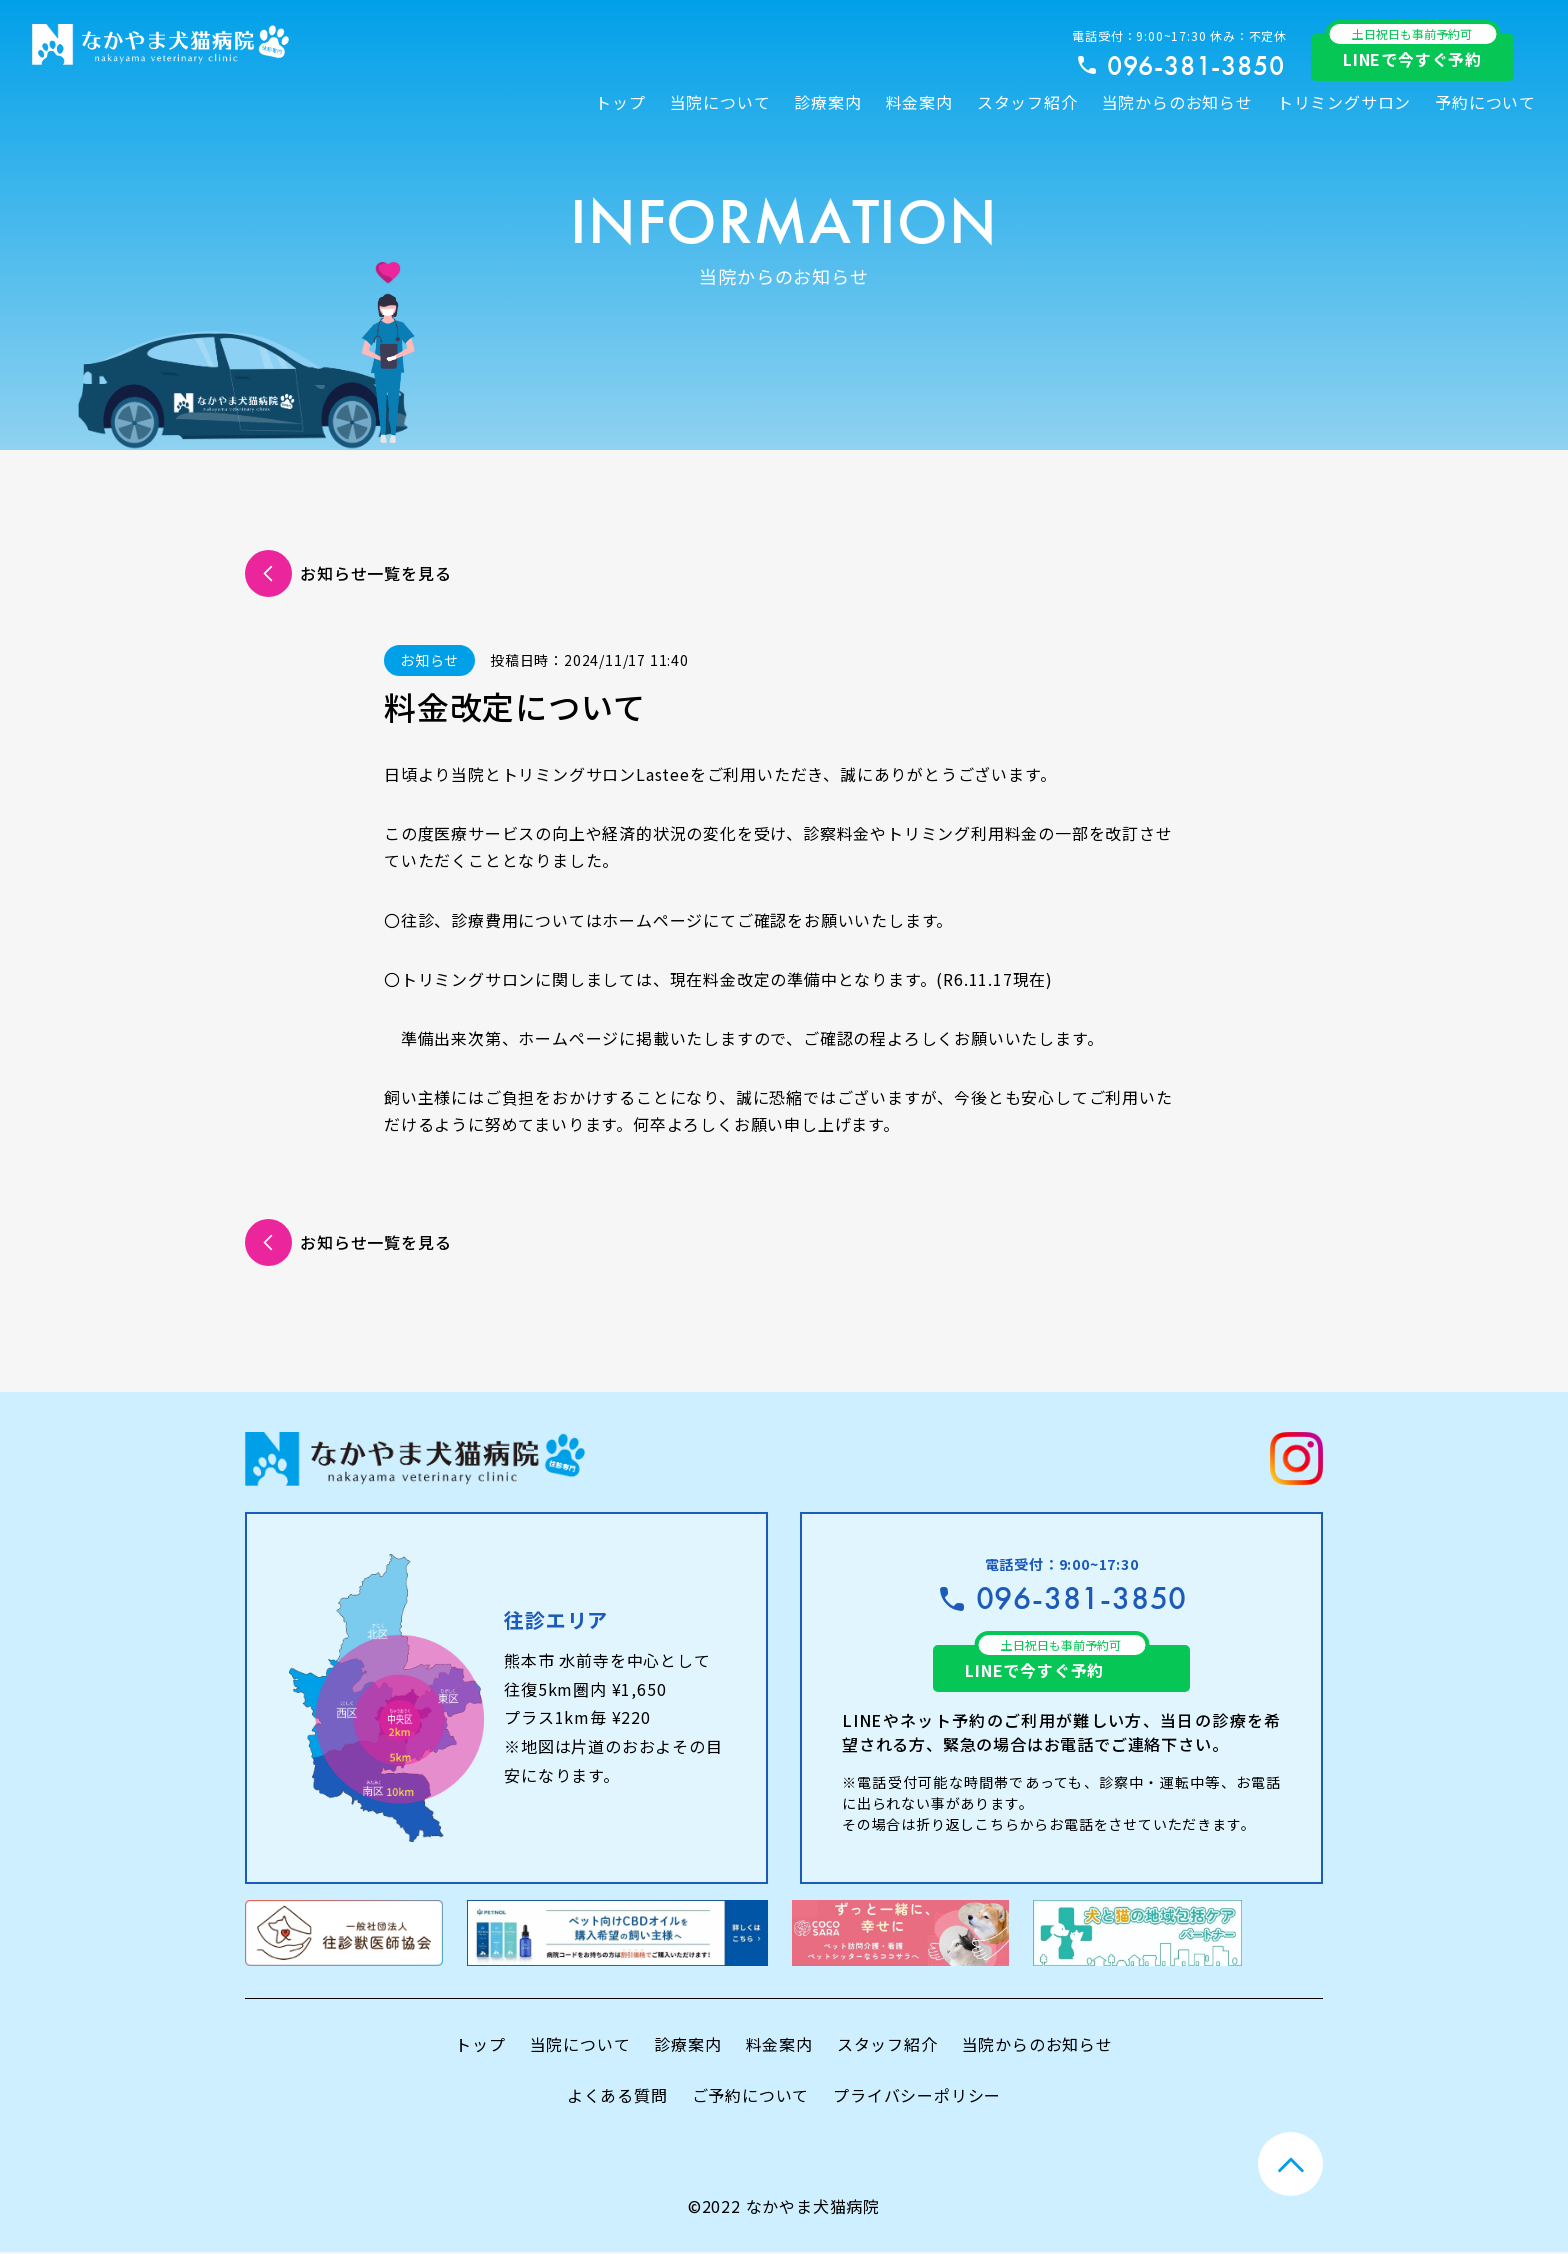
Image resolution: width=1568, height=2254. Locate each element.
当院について (720, 102)
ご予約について (751, 2097)
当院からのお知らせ (1177, 102)
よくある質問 (617, 2097)
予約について (1485, 102)
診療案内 (827, 102)
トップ (620, 102)
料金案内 (919, 102)
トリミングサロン (1344, 102)
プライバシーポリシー (917, 2097)
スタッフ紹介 (1027, 102)
